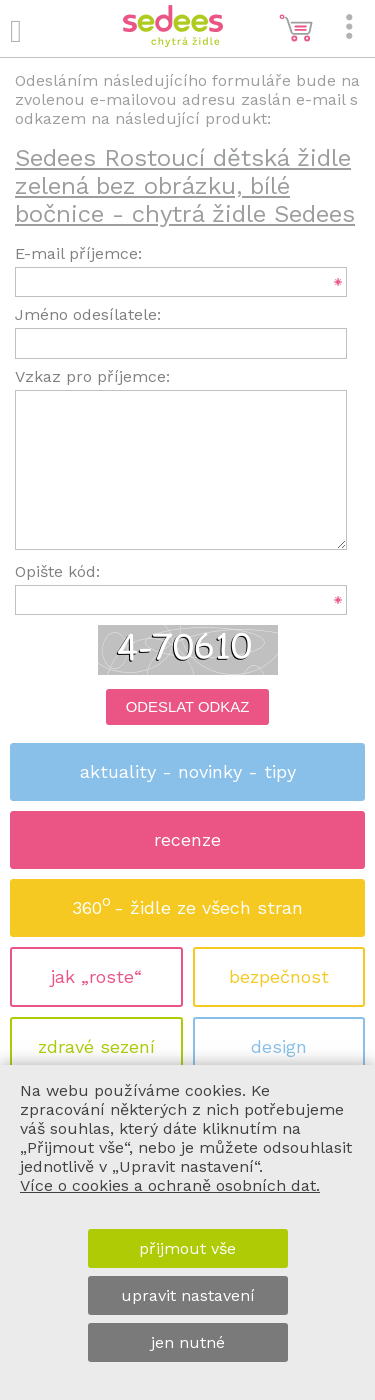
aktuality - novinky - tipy (188, 771)
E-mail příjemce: (78, 253)
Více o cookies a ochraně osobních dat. (170, 1185)
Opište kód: (57, 571)
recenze (187, 839)
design (279, 1046)
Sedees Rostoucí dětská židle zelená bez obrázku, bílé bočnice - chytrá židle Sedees (185, 186)
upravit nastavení (188, 1295)
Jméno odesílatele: (88, 314)
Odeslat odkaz (188, 707)
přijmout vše (187, 1248)
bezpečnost (279, 976)
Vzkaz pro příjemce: (92, 376)
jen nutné (188, 1342)
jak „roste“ (96, 976)
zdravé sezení (96, 1046)
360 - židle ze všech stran (187, 901)
